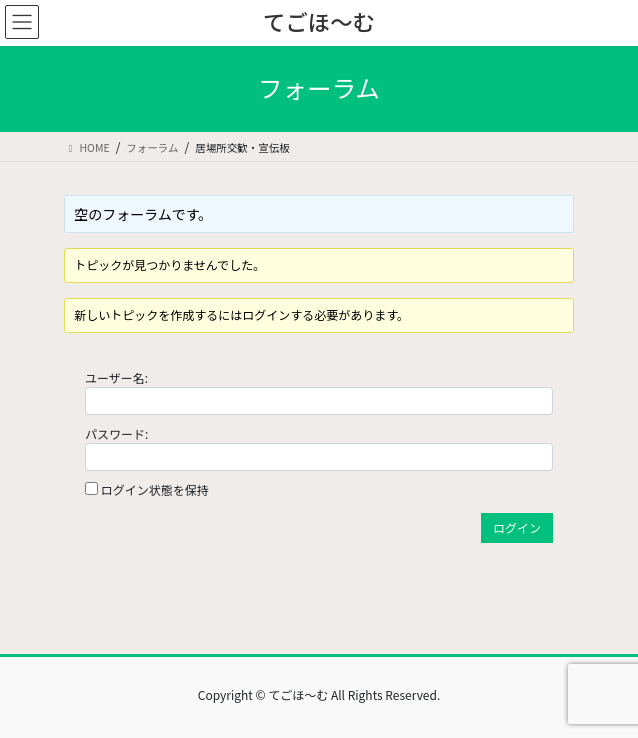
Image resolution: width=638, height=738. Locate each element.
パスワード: (116, 433)
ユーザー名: (116, 377)
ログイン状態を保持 (155, 489)
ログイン (517, 527)
